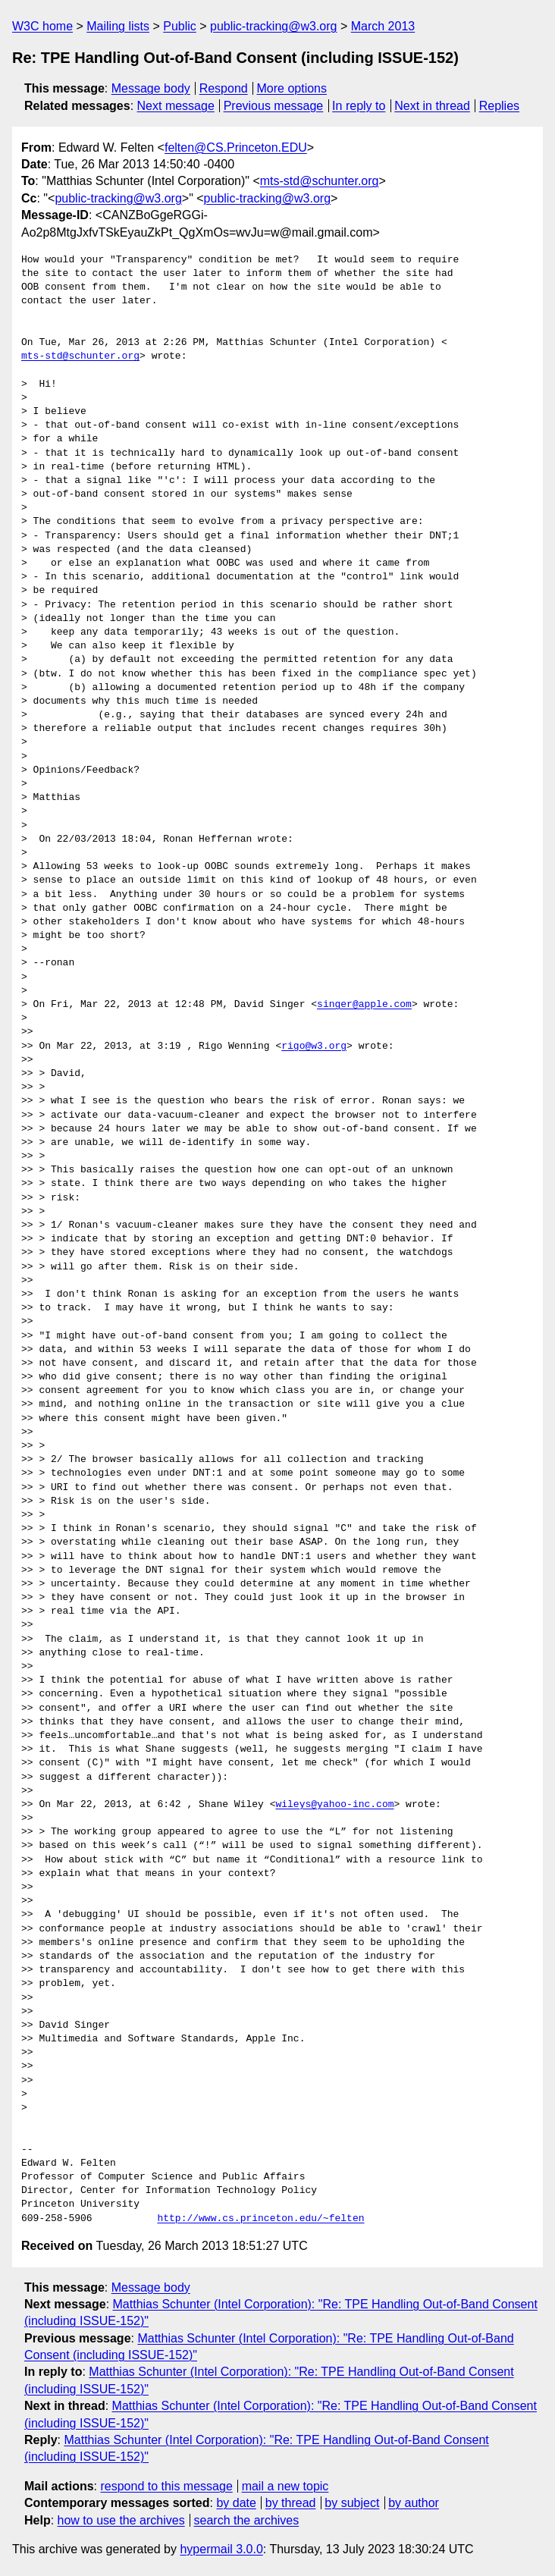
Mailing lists (117, 26)
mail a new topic (285, 2486)
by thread (290, 2502)
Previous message (274, 105)
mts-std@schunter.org (319, 180)
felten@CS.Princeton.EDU (236, 147)
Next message (176, 105)
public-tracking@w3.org (273, 26)
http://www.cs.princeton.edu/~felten (260, 2219)
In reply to (358, 105)
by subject (352, 2502)
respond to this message (166, 2486)
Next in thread (432, 105)
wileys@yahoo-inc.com (334, 1805)
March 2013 (383, 26)
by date (236, 2502)
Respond (223, 88)
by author (413, 2502)
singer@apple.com (364, 1005)
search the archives (246, 2520)
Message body (150, 88)
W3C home (42, 26)
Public (179, 26)
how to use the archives (121, 2520)
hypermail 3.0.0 (221, 2549)
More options (292, 88)
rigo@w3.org (313, 1046)
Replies (499, 105)
